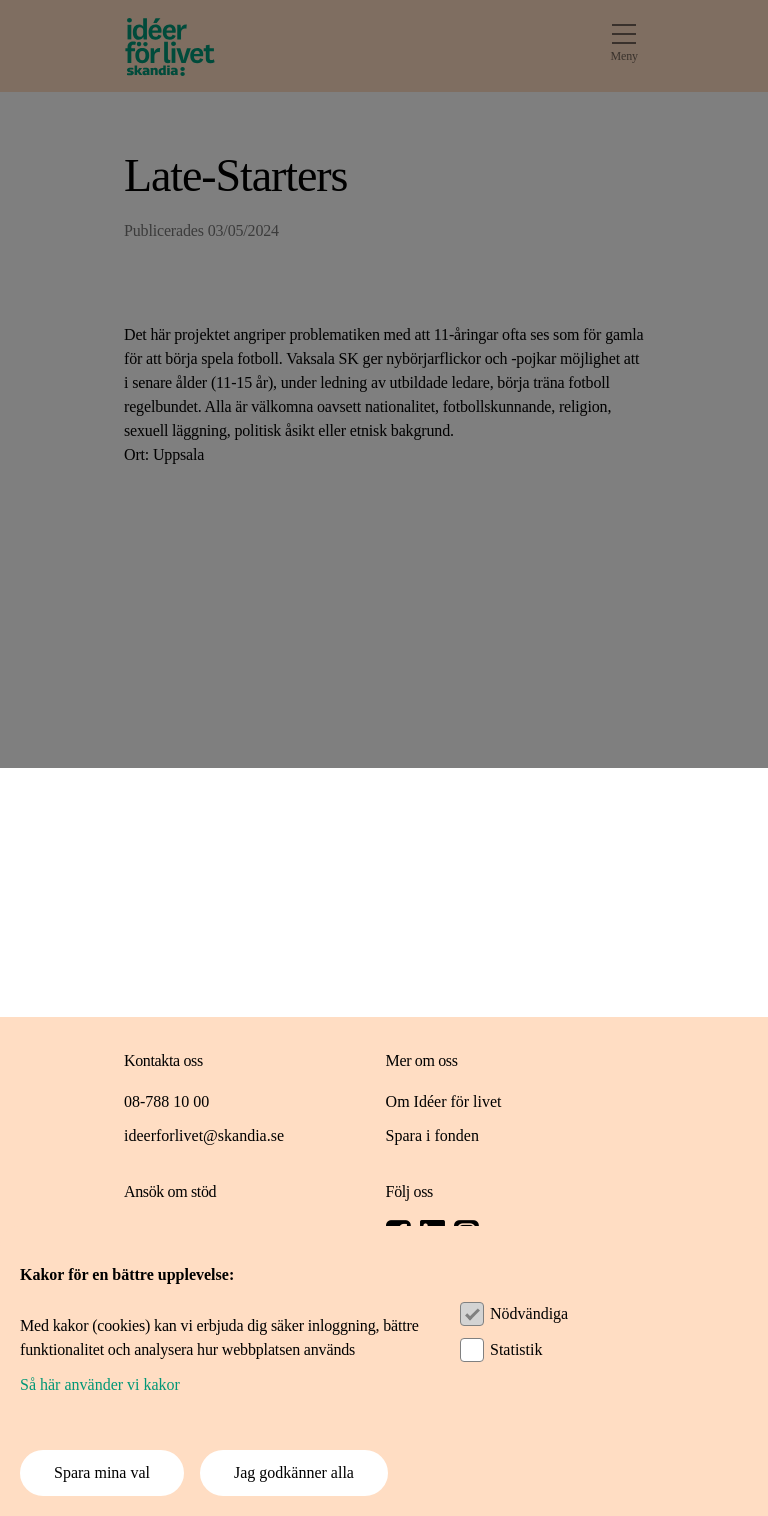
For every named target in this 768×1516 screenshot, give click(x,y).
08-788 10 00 (166, 1101)
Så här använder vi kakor (100, 1384)
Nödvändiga (529, 1313)
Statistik (516, 1349)
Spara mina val (102, 1472)
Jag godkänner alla (294, 1472)
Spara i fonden (432, 1135)
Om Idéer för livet (444, 1101)
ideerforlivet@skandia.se (204, 1135)
